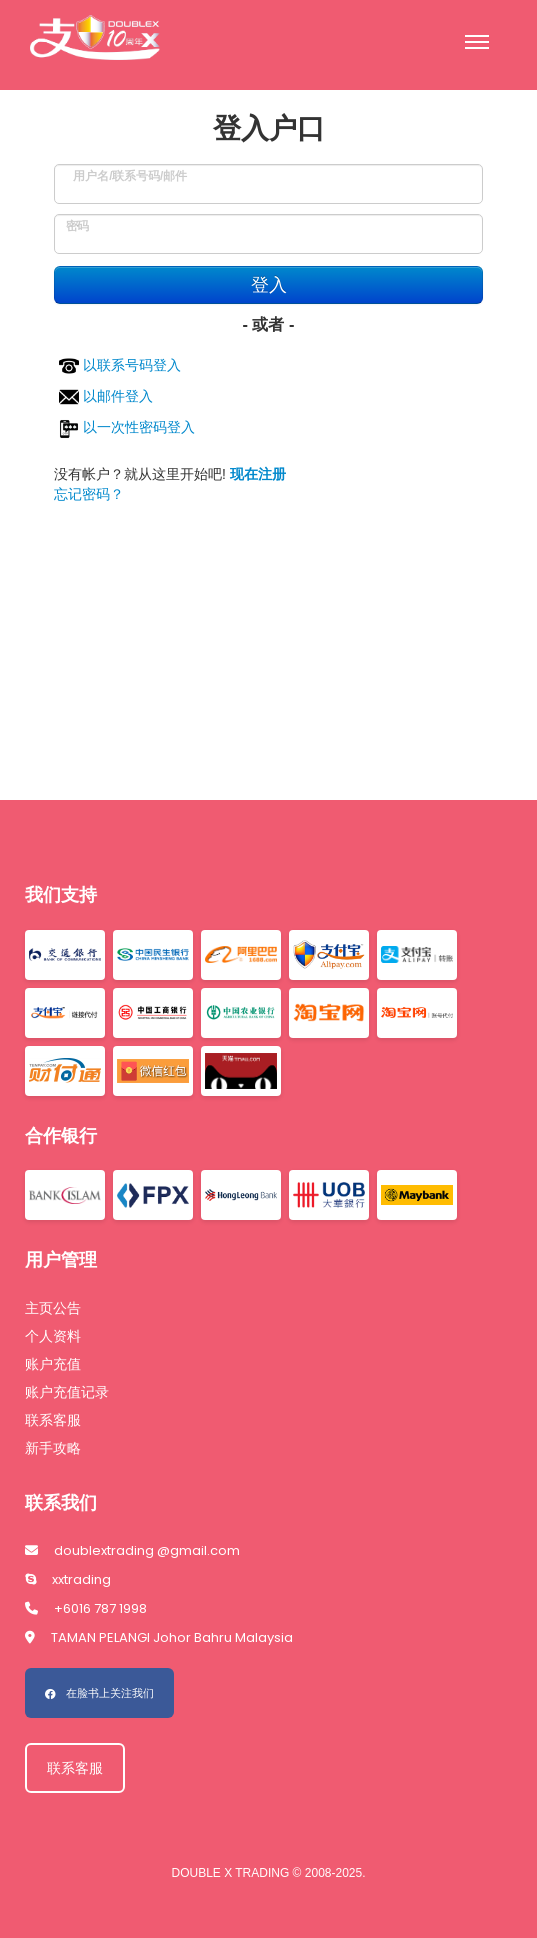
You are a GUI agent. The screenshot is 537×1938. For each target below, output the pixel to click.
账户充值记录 (67, 1392)
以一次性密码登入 (127, 427)
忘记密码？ (89, 494)
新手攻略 (53, 1448)
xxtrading (68, 1579)
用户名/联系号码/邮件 (130, 170)
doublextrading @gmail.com (132, 1550)
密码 (77, 220)
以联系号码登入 (120, 365)
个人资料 (53, 1336)
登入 (269, 285)
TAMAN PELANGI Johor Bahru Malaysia (159, 1637)
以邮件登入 (106, 396)
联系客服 (53, 1420)
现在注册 (258, 474)
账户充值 (53, 1364)
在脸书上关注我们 (99, 1693)
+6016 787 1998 (86, 1608)
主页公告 (53, 1308)
